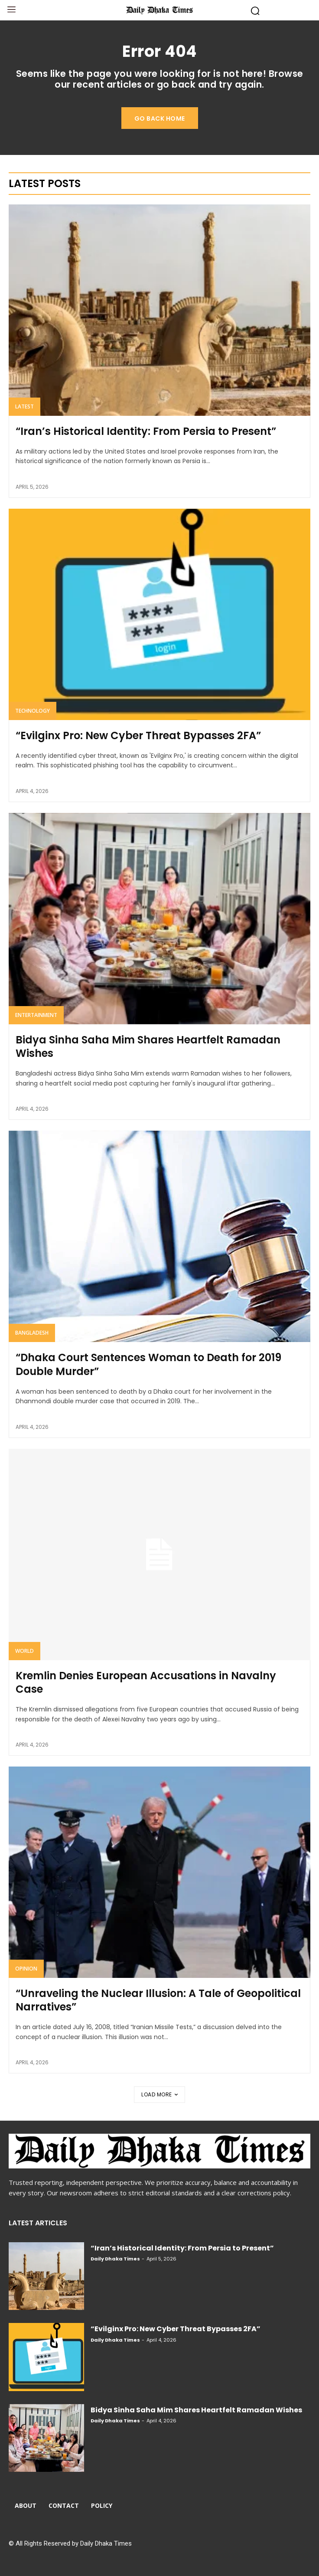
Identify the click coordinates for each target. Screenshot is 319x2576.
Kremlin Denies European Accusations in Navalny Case (146, 1682)
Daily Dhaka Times (115, 2258)
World (24, 1651)
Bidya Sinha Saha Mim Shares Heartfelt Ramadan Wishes (148, 1046)
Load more (159, 2094)
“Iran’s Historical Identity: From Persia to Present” (146, 431)
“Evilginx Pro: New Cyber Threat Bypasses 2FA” (138, 735)
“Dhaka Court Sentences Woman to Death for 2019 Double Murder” (148, 1364)
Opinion (26, 1968)
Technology (32, 710)
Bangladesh (32, 1332)
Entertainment (36, 1015)
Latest (24, 406)
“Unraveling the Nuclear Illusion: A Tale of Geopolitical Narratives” (158, 2000)
